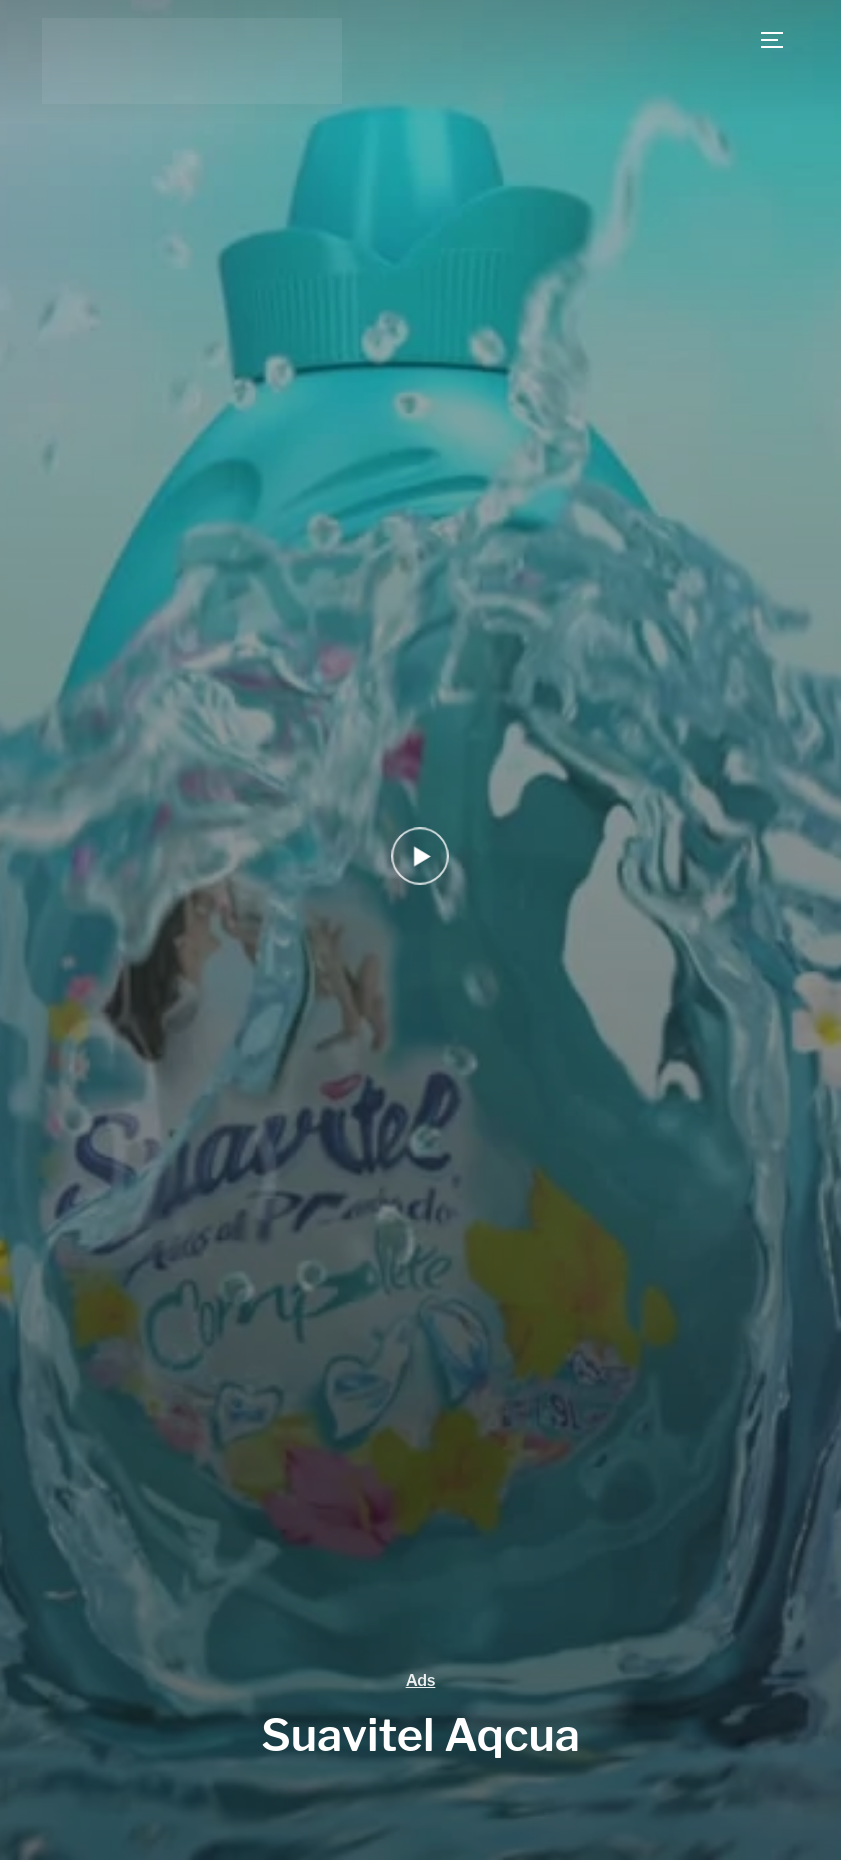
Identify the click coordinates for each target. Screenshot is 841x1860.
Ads (421, 1680)
